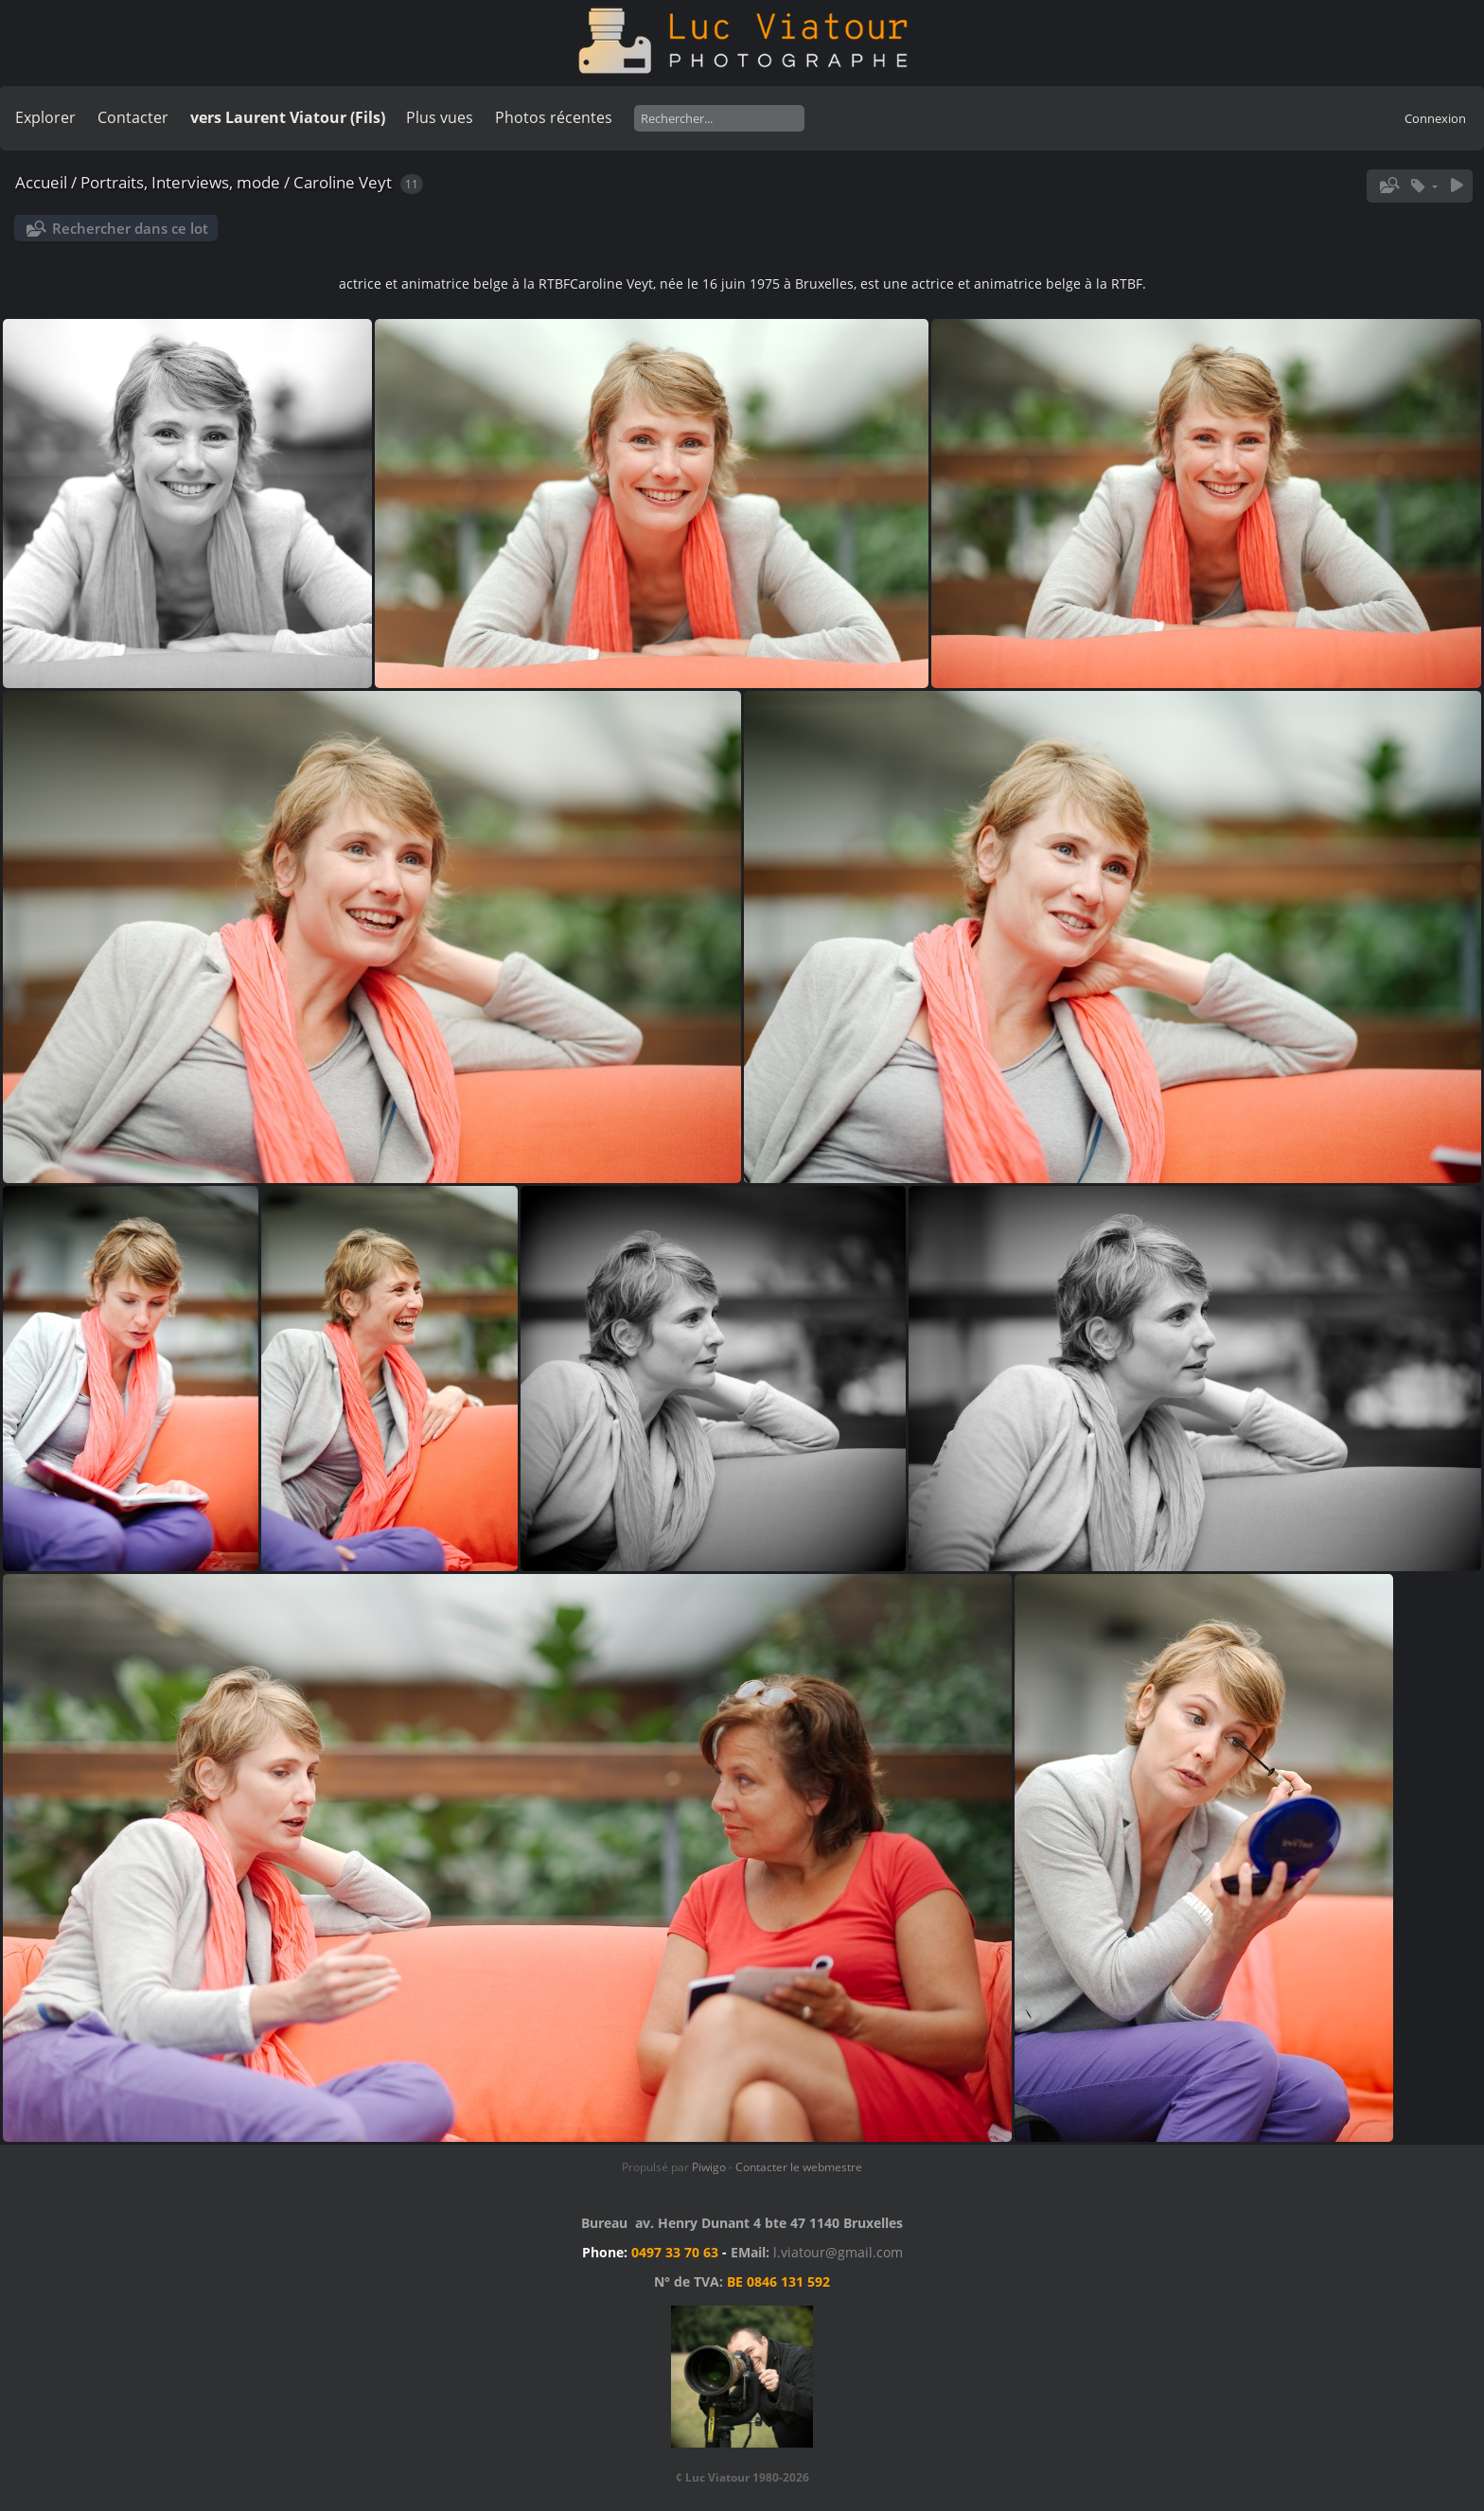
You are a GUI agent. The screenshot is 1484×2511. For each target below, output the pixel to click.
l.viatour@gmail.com (838, 2252)
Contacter (132, 117)
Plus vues (439, 117)
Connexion (1435, 118)
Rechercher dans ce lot (130, 228)
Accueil (41, 182)
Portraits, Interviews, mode (180, 182)
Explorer (45, 117)
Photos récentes (553, 117)
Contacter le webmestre (798, 2167)
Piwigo (709, 2167)
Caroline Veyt (344, 182)
